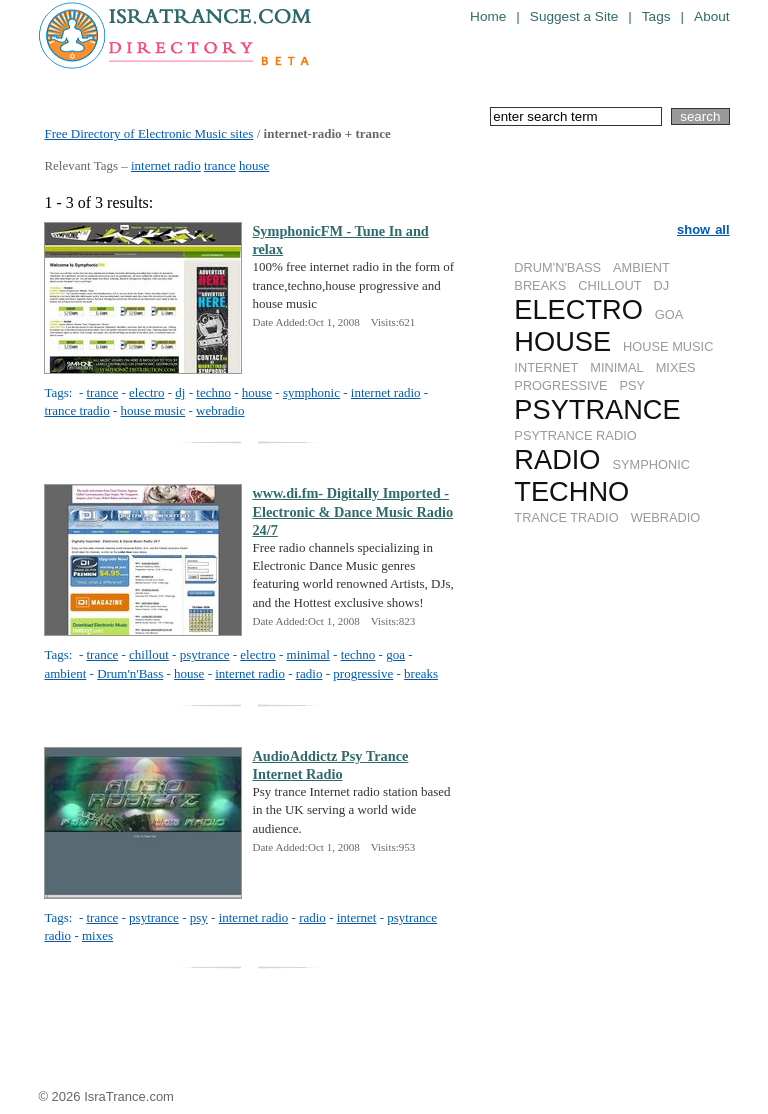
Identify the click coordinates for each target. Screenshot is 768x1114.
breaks (421, 673)
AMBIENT (641, 267)
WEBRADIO (666, 517)
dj (180, 392)
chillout (149, 654)
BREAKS (540, 285)
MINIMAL (616, 367)
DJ (662, 285)
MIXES (676, 367)
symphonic (311, 392)
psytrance (205, 654)
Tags (656, 16)
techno (213, 392)
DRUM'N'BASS (557, 267)
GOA (669, 314)
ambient (65, 673)
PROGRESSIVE (560, 385)
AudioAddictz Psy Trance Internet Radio (330, 765)
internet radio (166, 165)
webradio (220, 410)
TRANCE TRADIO (566, 517)
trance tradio (76, 410)
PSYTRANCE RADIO (575, 435)
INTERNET (546, 367)
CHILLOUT (609, 285)
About (712, 16)
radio (309, 673)
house (254, 165)
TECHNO (571, 491)
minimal (308, 654)
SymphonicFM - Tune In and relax (340, 240)
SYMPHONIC (652, 464)
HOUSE (562, 341)
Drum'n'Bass (130, 673)
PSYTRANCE (597, 409)
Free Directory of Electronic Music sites (148, 133)
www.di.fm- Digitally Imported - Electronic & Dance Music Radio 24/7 (352, 511)
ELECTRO (578, 309)
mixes (97, 935)
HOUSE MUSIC (668, 346)
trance (220, 165)
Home (488, 16)
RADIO (557, 459)
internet (357, 917)
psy (199, 917)
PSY (633, 385)
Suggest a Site (574, 16)
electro (146, 392)
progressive (363, 673)
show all (703, 229)
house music (153, 410)
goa (395, 654)
